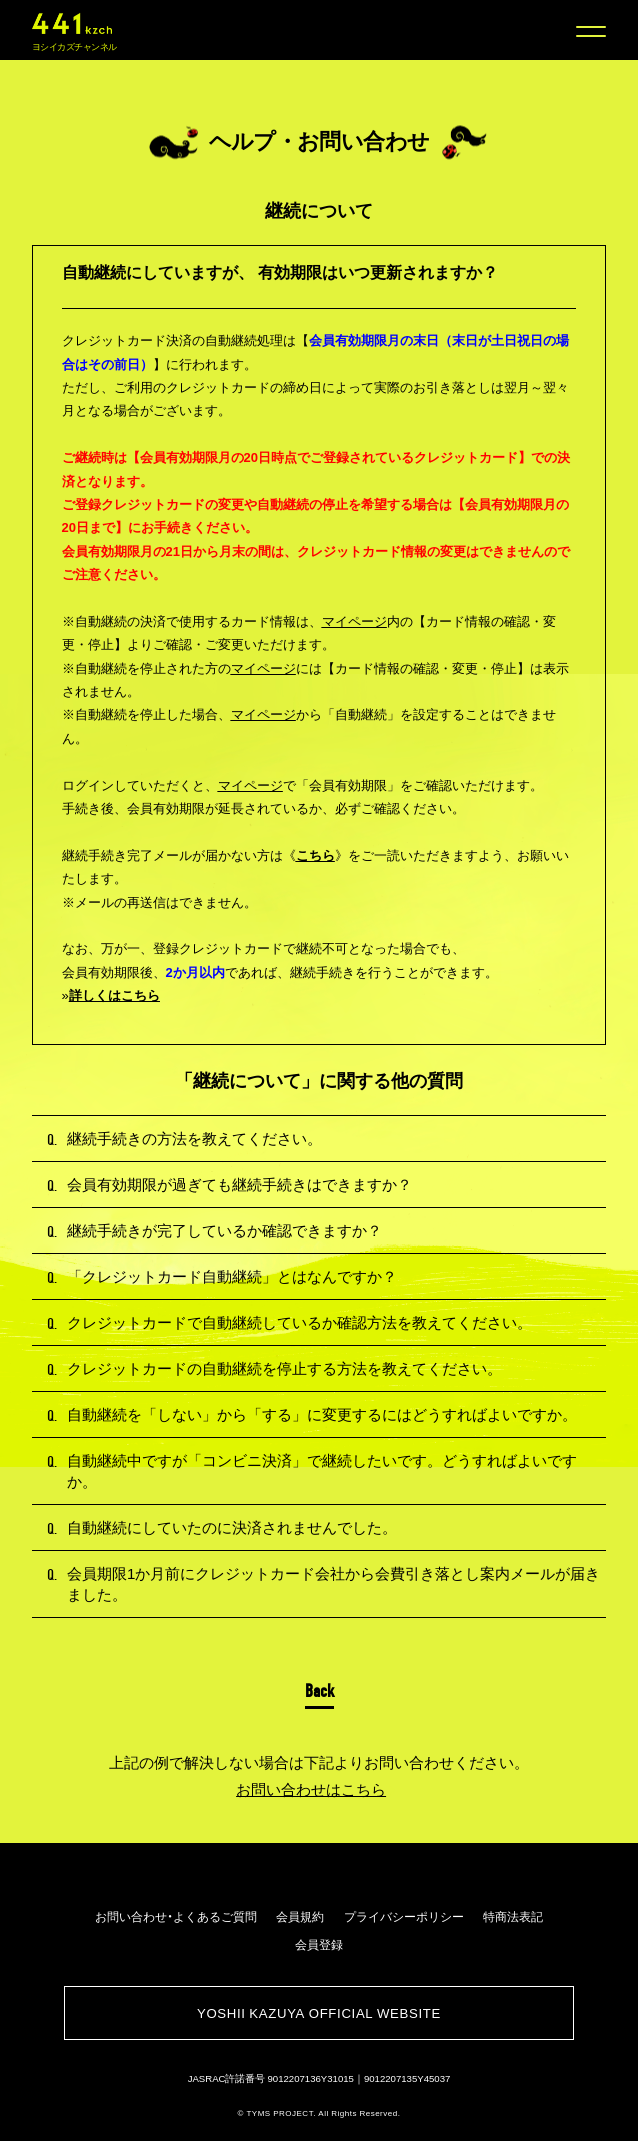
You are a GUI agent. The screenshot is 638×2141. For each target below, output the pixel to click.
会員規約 (300, 1916)
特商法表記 (513, 1916)
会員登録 (319, 1944)
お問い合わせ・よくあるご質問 (176, 1916)
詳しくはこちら (114, 995)
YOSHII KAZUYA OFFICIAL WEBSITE (319, 2012)
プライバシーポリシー (404, 1916)
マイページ (354, 621)
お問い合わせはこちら (311, 1789)
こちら (315, 855)
